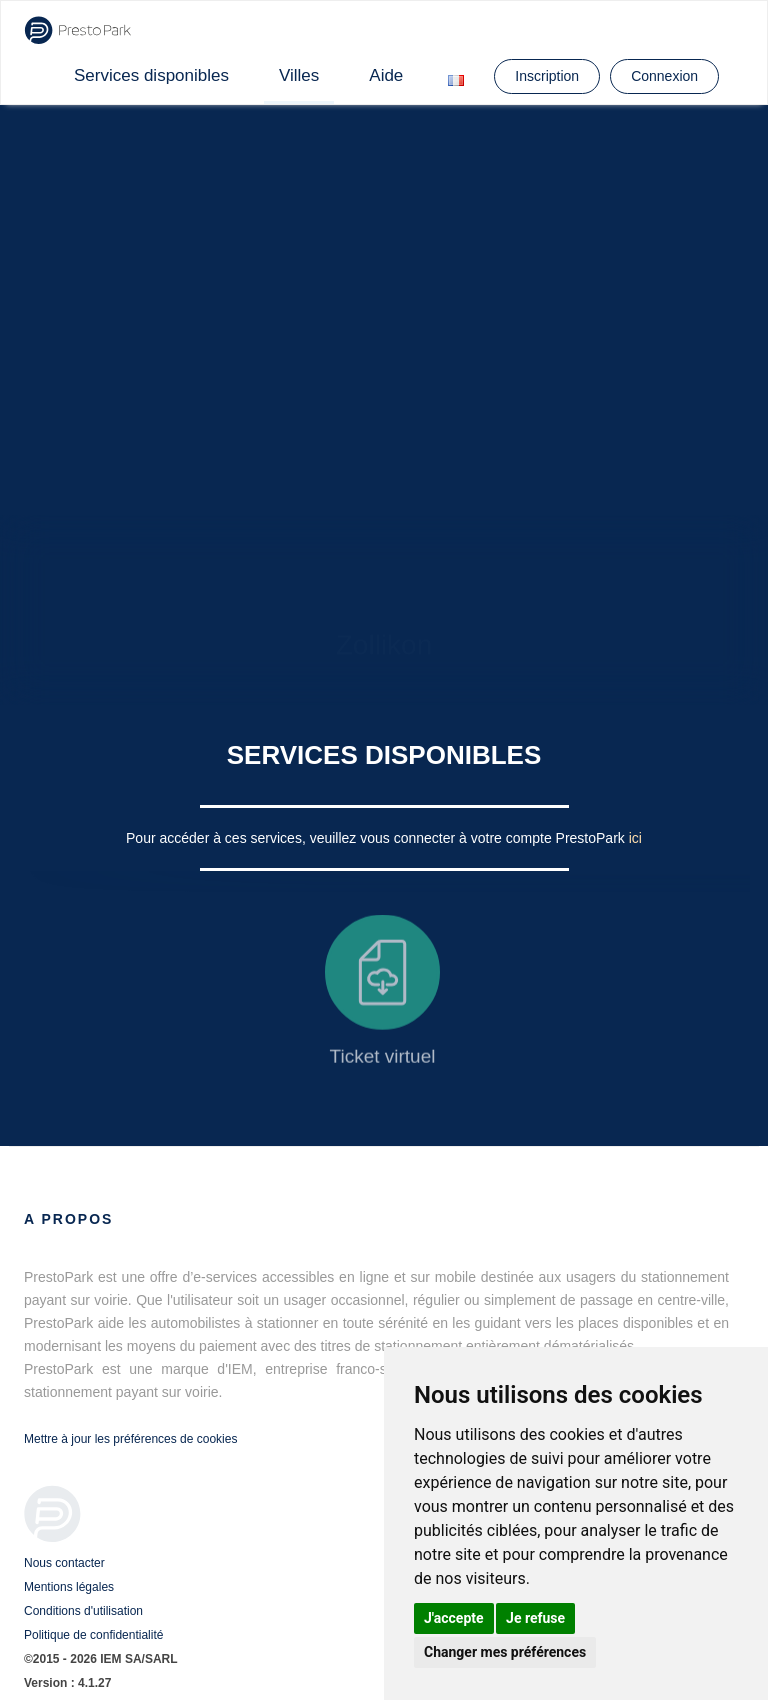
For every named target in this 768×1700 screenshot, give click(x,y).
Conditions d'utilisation (83, 1611)
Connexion (664, 76)
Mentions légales (69, 1587)
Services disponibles (151, 75)
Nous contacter (64, 1563)
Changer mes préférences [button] (505, 1652)
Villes (299, 75)
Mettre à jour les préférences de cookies (130, 1439)
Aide (386, 75)
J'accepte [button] (454, 1618)
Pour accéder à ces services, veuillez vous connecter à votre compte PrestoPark (377, 838)
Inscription (547, 76)
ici (635, 838)
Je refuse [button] (535, 1618)
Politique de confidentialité (93, 1635)
